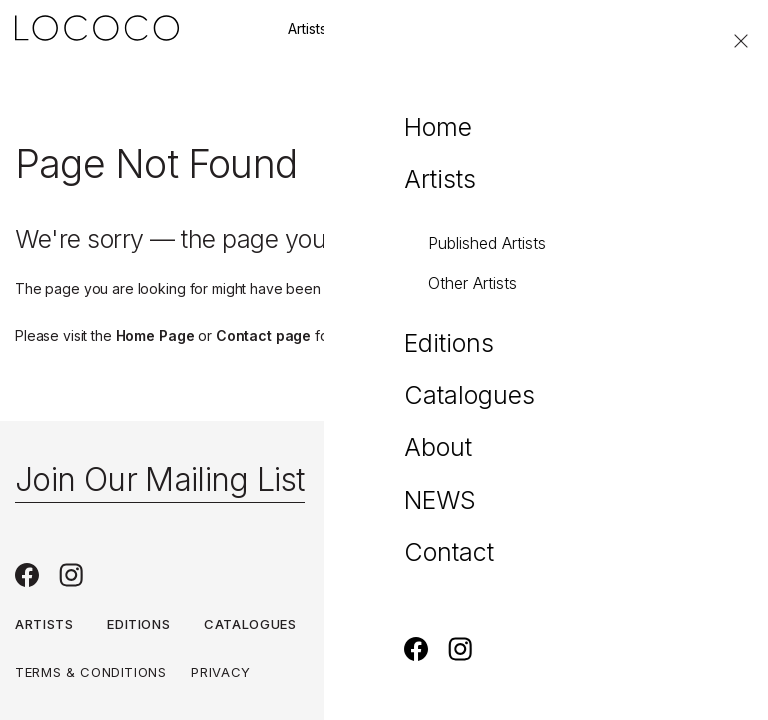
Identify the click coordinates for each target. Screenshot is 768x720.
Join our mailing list (524, 28)
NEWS (432, 624)
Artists (307, 28)
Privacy (221, 672)
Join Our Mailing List (160, 479)
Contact (653, 28)
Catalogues (250, 624)
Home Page (155, 335)
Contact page (263, 335)
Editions (394, 28)
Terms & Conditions (91, 672)
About (354, 624)
